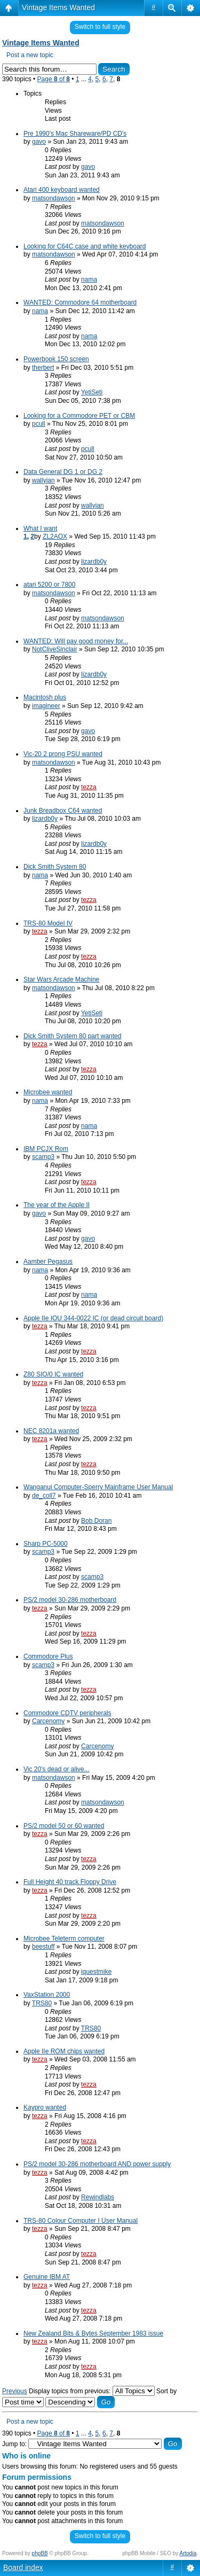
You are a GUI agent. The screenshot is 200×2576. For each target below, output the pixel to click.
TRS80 (42, 2003)
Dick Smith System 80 (54, 866)
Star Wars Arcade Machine (61, 979)
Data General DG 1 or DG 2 (62, 472)
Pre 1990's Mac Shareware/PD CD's (74, 133)
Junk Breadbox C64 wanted (62, 810)
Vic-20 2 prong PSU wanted (62, 754)
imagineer (46, 706)
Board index (23, 2567)
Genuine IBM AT (46, 2277)
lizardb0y (94, 561)
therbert (43, 367)
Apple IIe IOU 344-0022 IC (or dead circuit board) (93, 1318)
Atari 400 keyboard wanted (61, 189)
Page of (53, 79)
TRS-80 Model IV (48, 923)
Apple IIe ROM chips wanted (64, 2051)
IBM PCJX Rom (45, 1149)
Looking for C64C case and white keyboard (84, 246)
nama (89, 279)
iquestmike (96, 1971)
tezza (89, 787)
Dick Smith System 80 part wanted (72, 1036)
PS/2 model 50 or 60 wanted (63, 1826)
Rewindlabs (97, 2197)
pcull (38, 423)
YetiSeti (91, 392)
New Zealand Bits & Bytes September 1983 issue (93, 2333)
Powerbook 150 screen (56, 359)
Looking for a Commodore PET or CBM (79, 415)
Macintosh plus (44, 697)
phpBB (40, 2553)
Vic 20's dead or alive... (56, 1769)
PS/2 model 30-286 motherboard (69, 1600)
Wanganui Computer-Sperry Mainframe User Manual (98, 1487)
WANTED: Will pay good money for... (75, 641)
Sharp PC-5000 (45, 1543)
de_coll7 (44, 1495)
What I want (40, 528)
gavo (39, 141)
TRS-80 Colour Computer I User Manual (80, 2220)
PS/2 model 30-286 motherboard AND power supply (97, 2164)
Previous (14, 2391)
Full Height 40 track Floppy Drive (69, 1882)
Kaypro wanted (44, 2107)
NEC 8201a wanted (51, 1431)
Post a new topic (29, 55)
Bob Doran (96, 1520)
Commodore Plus (48, 1656)
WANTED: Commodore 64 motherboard (80, 302)
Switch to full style (100, 26)
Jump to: (14, 2444)
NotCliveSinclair (54, 649)
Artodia (188, 2553)
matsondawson (53, 198)
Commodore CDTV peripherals (67, 1713)
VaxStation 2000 (46, 1994)
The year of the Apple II (56, 1205)
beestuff (43, 1946)
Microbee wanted (47, 1092)
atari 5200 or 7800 (49, 584)
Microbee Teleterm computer (64, 1938)
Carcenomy (48, 1721)
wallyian (43, 480)
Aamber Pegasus (48, 1261)
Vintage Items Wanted (58, 7)
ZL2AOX (55, 536)
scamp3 (43, 1157)
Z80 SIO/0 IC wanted (53, 1374)
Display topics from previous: (92, 2391)
